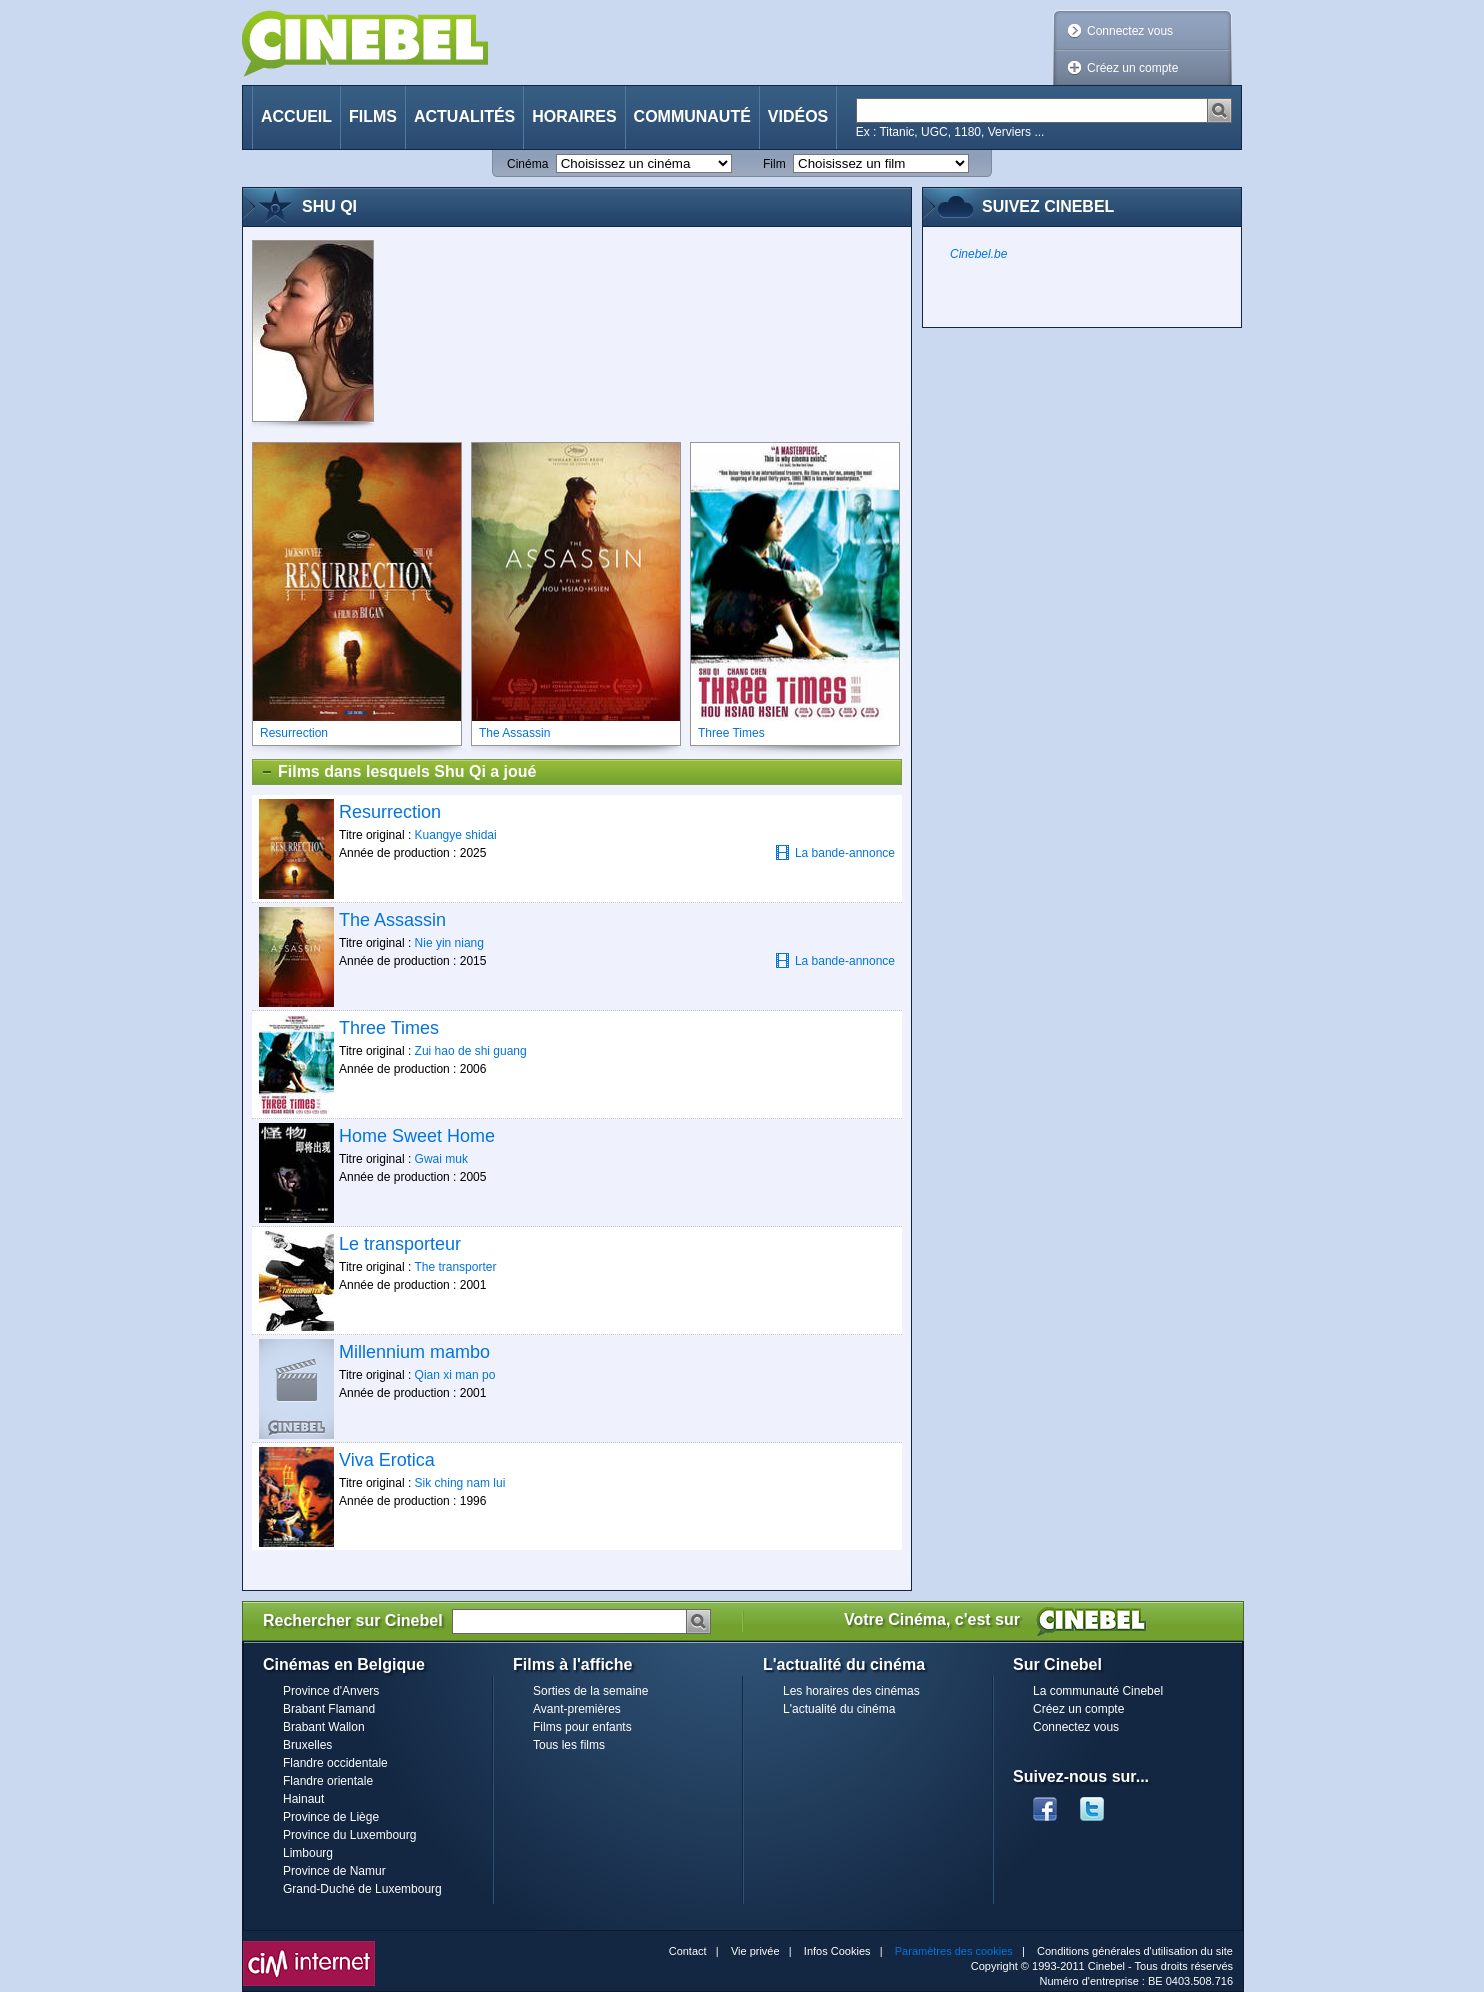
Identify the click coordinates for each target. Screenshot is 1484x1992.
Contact (688, 1951)
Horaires (574, 116)
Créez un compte (1132, 68)
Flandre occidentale (335, 1763)
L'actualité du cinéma (839, 1709)
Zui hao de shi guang (471, 1051)
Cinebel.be (978, 254)
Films (373, 116)
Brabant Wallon (324, 1727)
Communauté (692, 116)
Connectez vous (1130, 31)
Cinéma (527, 164)
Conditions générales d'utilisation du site (1135, 1951)
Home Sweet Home (417, 1136)
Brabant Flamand (329, 1709)
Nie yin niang (449, 943)
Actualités (464, 116)
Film (774, 164)
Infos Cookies (837, 1951)
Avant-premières (577, 1709)
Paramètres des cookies (954, 1951)
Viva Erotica (387, 1460)
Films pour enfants (582, 1727)
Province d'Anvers (331, 1691)
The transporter (455, 1267)
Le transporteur (400, 1244)
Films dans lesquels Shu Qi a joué (398, 772)
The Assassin (392, 920)
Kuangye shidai (456, 835)
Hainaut (303, 1799)
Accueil (296, 116)
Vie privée (755, 1951)
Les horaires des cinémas (851, 1691)
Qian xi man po (455, 1375)
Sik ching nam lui (460, 1483)
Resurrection (390, 812)
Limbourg (308, 1853)
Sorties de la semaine (590, 1691)
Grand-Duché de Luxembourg (362, 1889)
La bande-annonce (835, 852)
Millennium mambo (414, 1352)
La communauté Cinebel (1098, 1691)
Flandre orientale (328, 1781)
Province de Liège (331, 1817)
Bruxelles (307, 1745)
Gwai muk (441, 1159)
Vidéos (798, 116)
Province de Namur (334, 1871)
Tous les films (569, 1745)
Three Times (389, 1028)
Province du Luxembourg (349, 1835)
